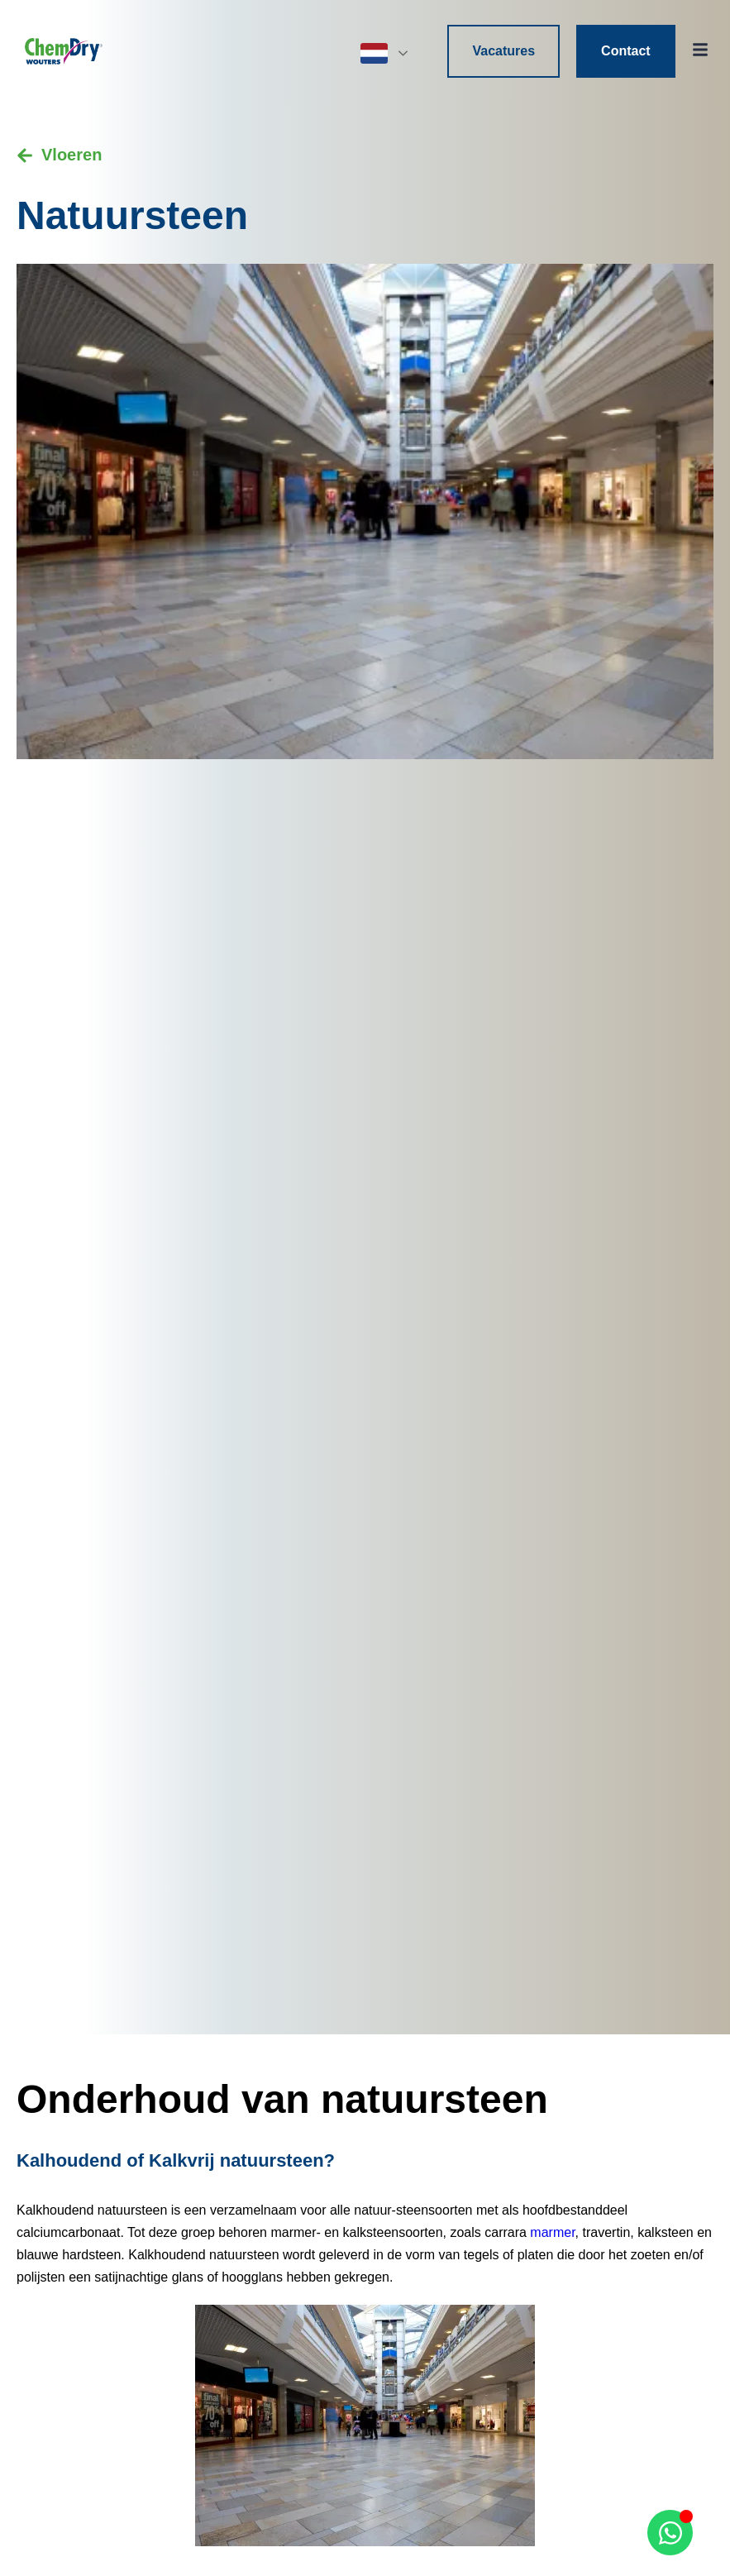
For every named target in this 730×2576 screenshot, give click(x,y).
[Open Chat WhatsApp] (670, 2532)
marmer (552, 2232)
